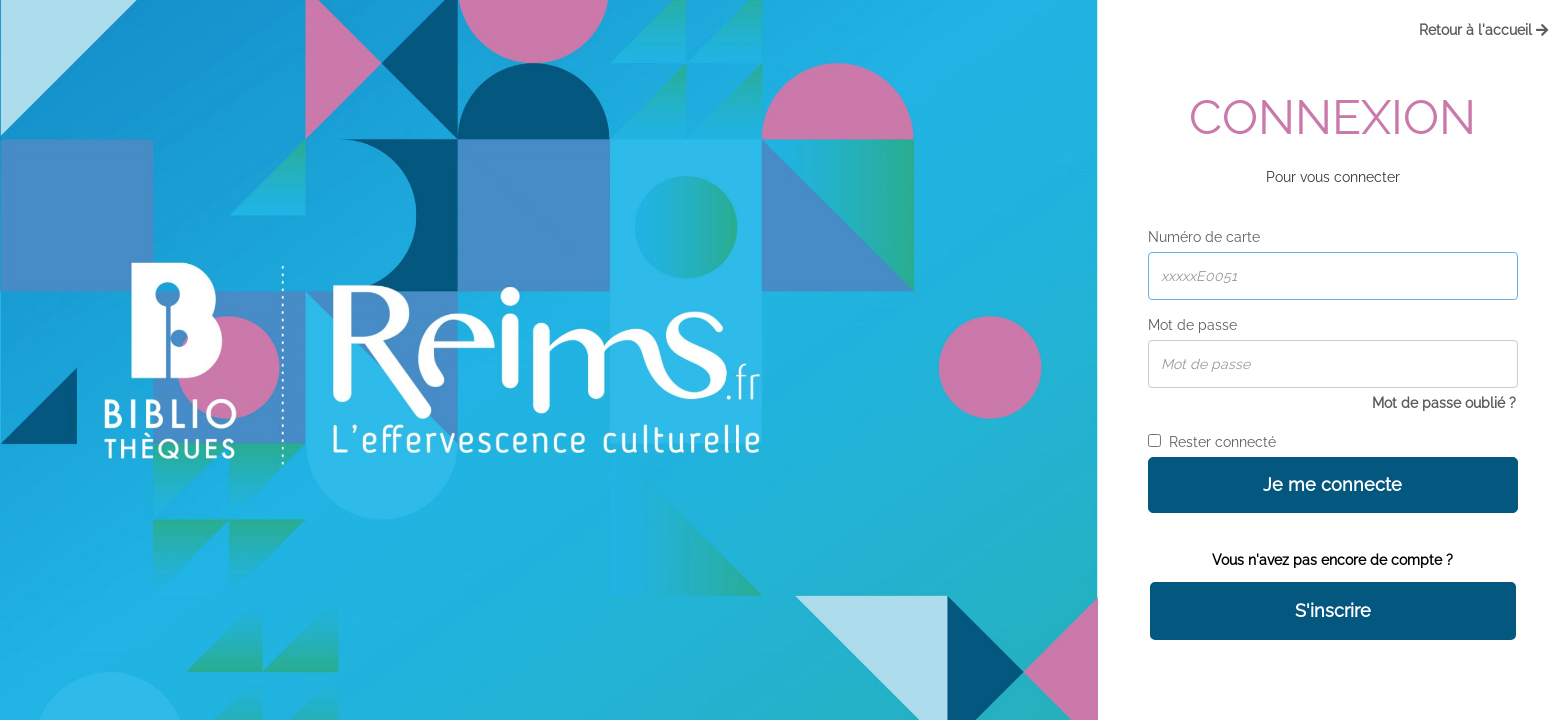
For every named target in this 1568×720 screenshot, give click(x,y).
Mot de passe (1192, 325)
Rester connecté (1212, 442)
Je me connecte (1332, 484)
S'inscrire (1333, 610)
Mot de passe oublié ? (1444, 403)
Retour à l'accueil (1483, 30)
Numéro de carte (1204, 237)
